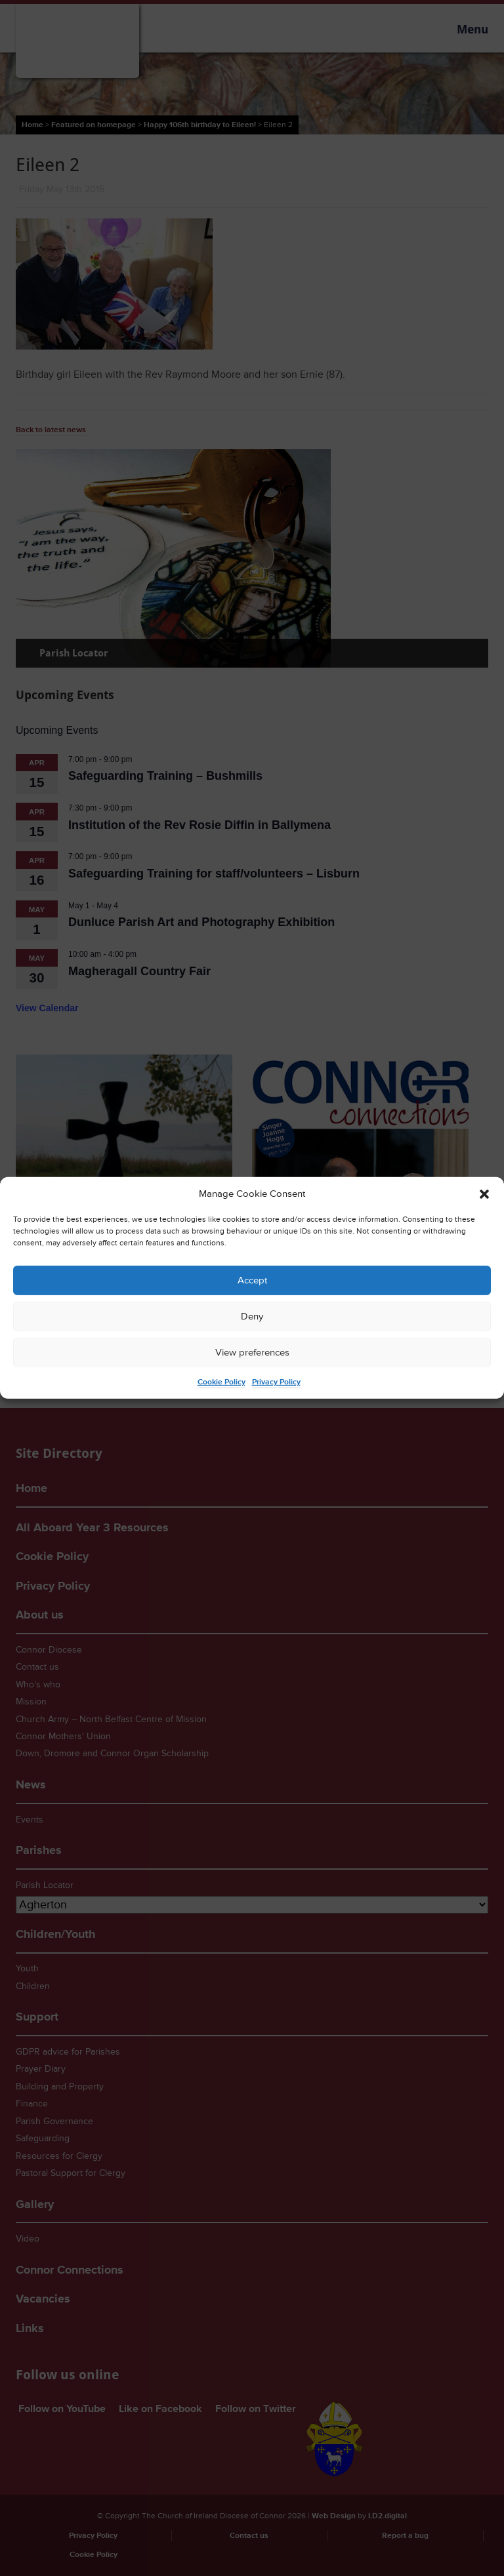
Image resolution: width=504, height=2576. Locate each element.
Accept (252, 1280)
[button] (484, 1194)
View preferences (252, 1352)
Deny (252, 1316)
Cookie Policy (221, 1382)
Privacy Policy (276, 1382)
